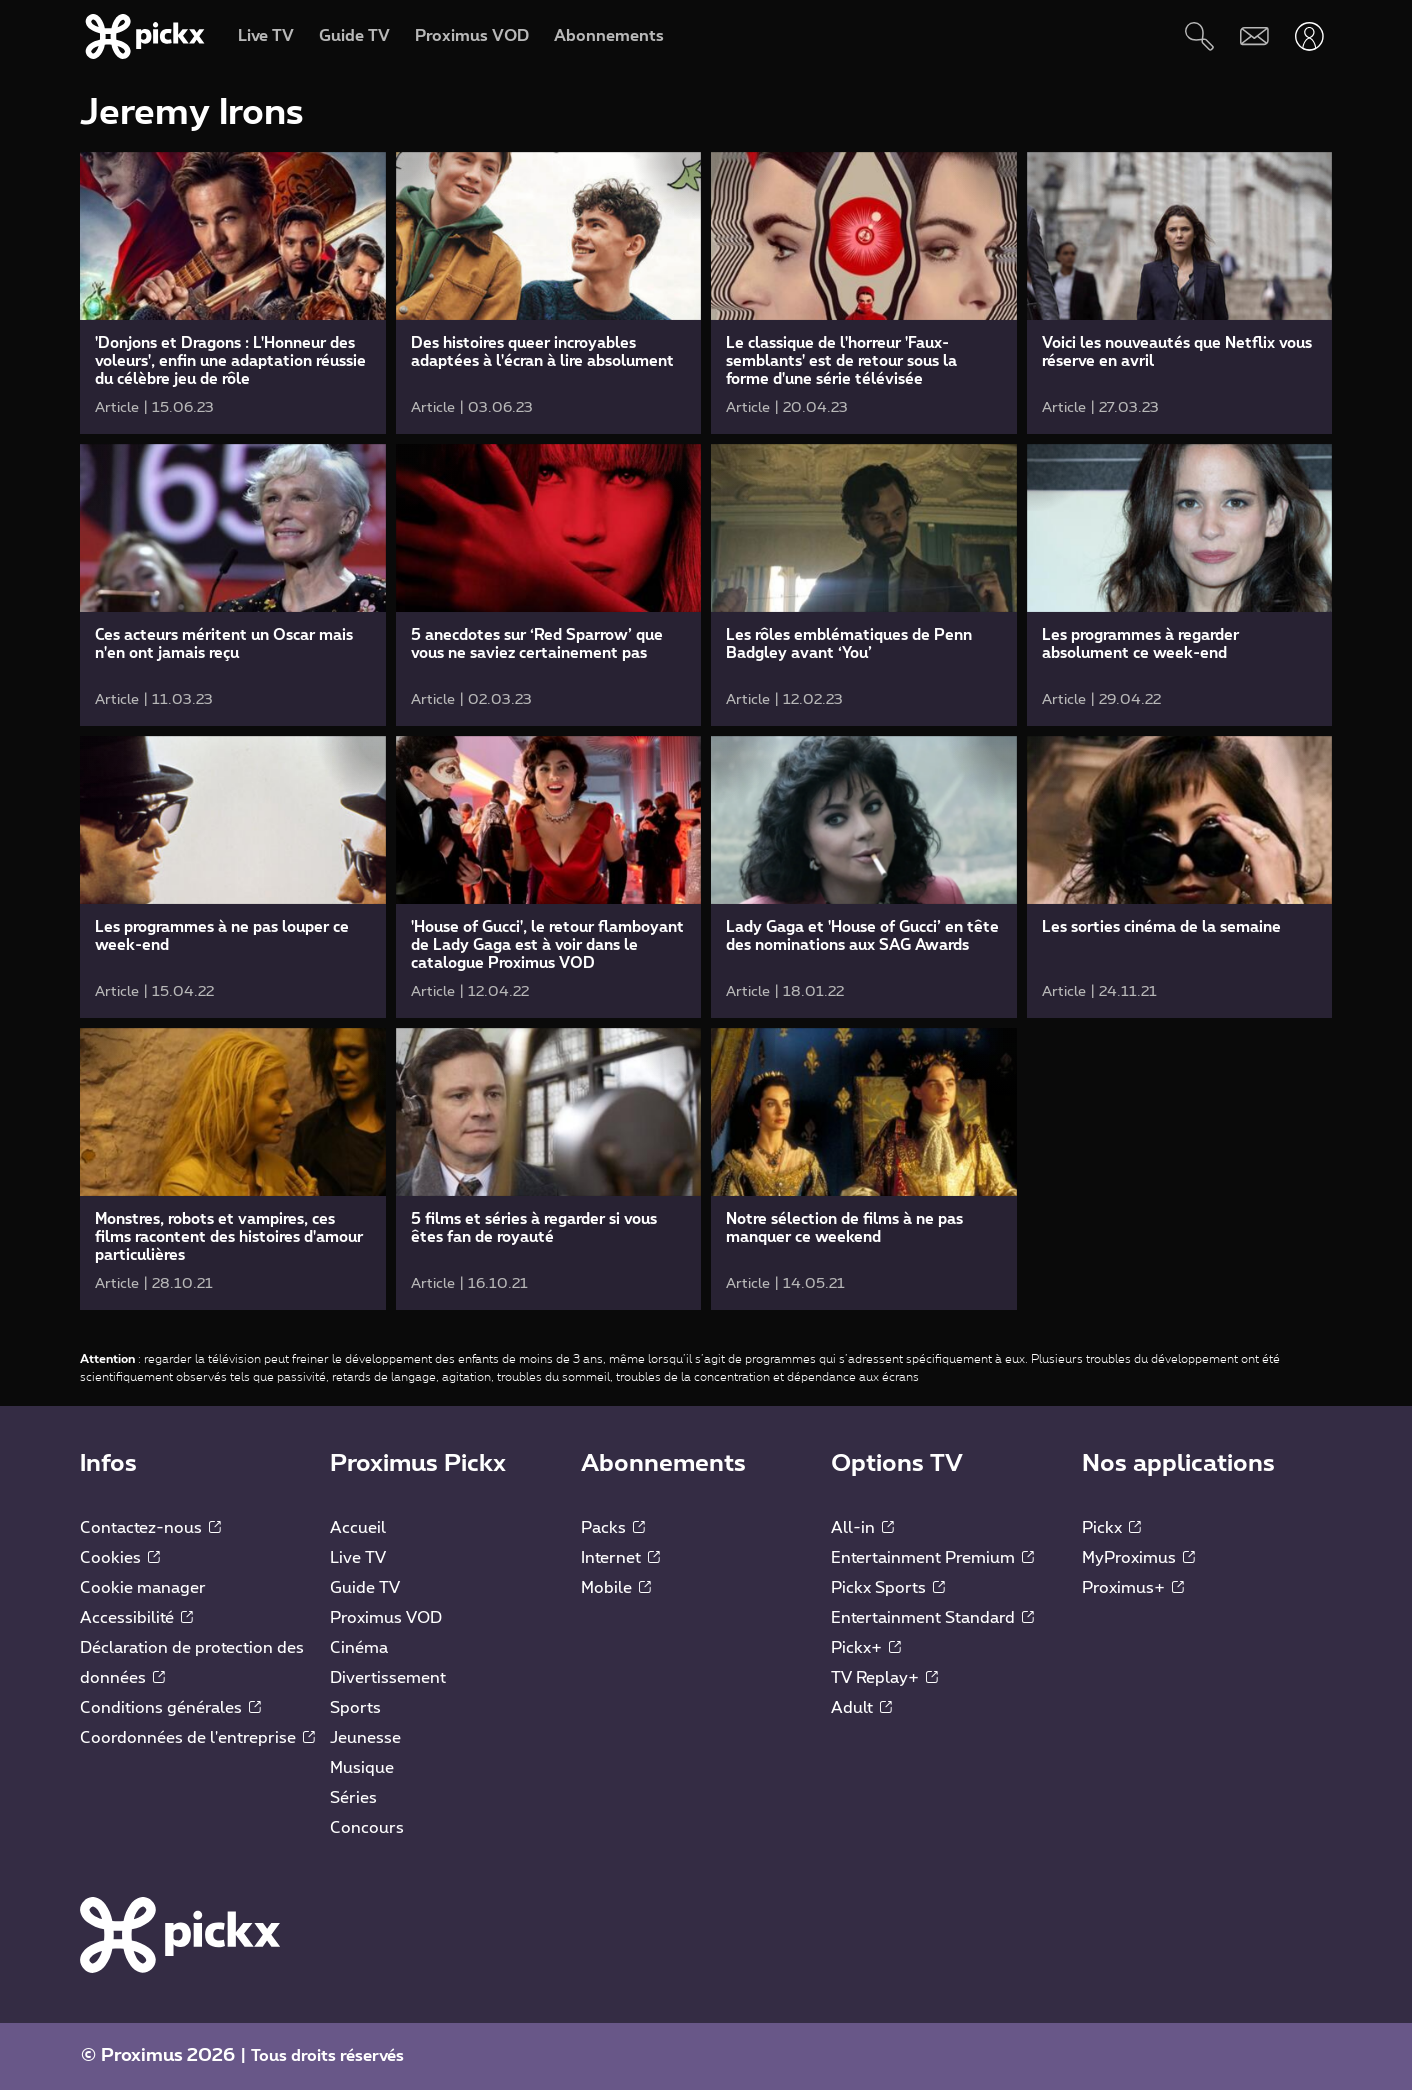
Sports (355, 1708)
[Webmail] (1254, 36)
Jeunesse (365, 1738)
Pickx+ (866, 1648)
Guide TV (365, 1588)
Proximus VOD (386, 1618)
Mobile (616, 1588)
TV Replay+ (884, 1678)
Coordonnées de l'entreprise (197, 1738)
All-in (862, 1528)
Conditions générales (170, 1708)
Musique (362, 1768)
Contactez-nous (150, 1528)
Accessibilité (136, 1618)
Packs (613, 1528)
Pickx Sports (888, 1588)
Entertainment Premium (932, 1558)
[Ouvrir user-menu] (1309, 36)
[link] (233, 293)
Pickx (1111, 1528)
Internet (620, 1558)
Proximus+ (1133, 1588)
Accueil (358, 1528)
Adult (861, 1708)
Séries (353, 1798)
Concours (367, 1828)
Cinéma (359, 1648)
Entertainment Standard (932, 1618)
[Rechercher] (1199, 36)
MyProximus (1138, 1558)
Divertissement (388, 1678)
